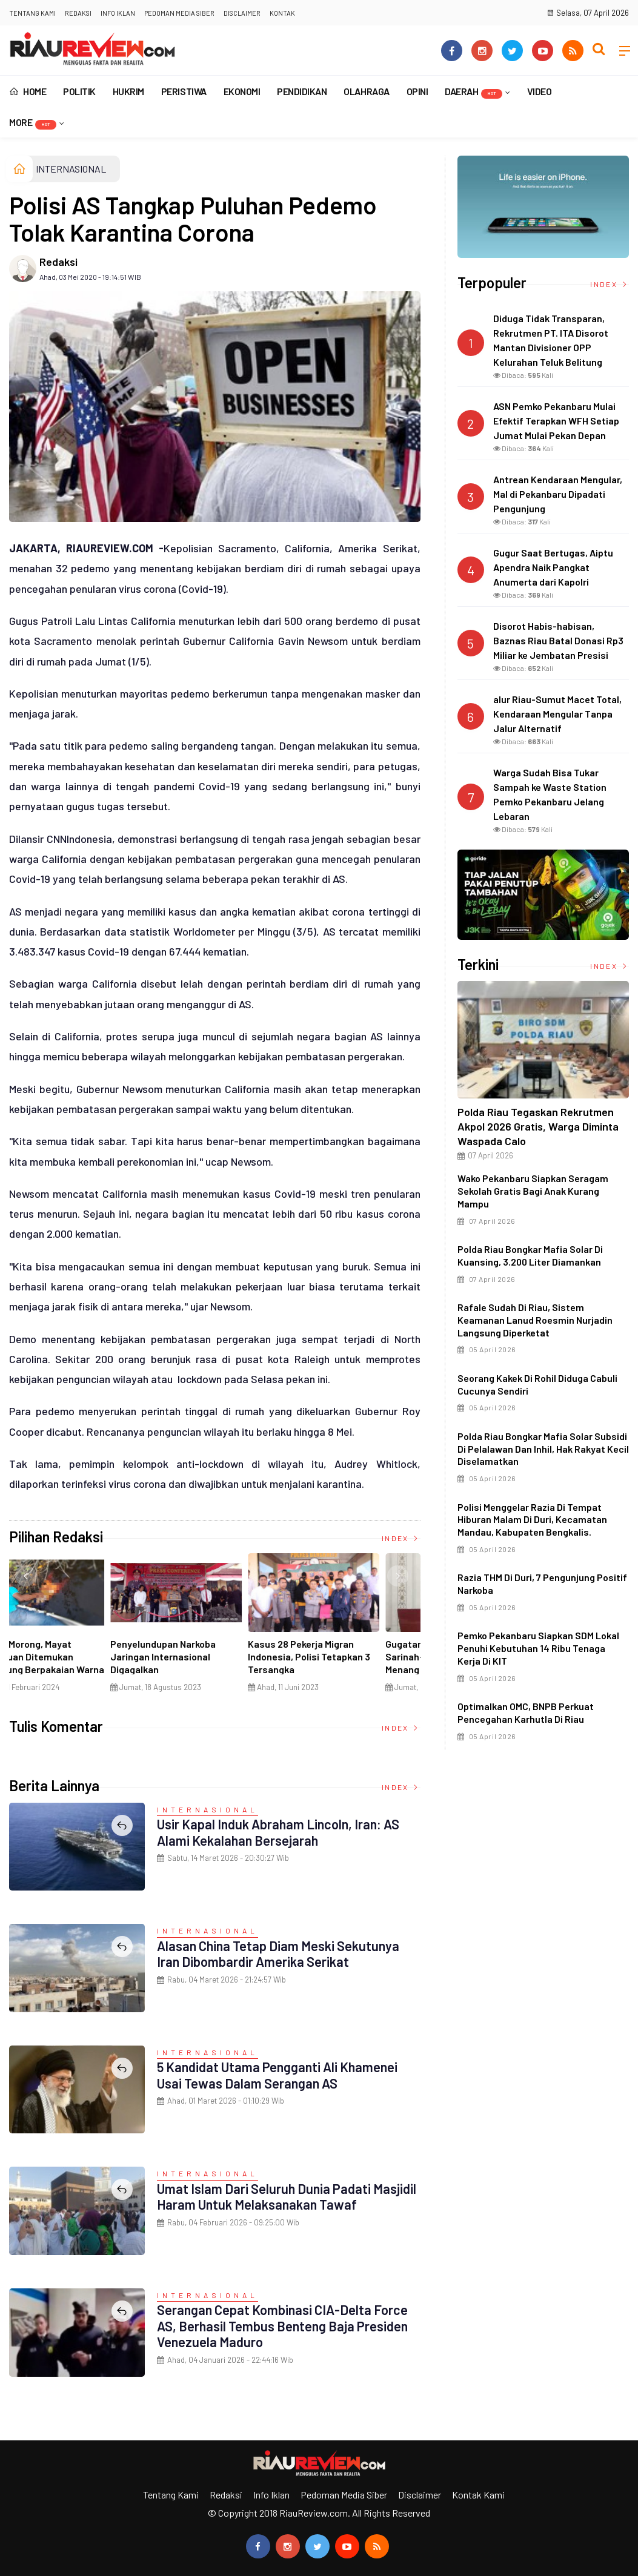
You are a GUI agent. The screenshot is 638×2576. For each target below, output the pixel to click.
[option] (78, 1627)
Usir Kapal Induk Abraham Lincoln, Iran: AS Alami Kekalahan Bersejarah (279, 1832)
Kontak (282, 13)
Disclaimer (242, 13)
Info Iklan (118, 13)
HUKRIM (128, 91)
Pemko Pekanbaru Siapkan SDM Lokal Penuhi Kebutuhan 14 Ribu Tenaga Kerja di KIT (538, 1648)
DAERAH (473, 92)
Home (27, 91)
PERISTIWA (184, 91)
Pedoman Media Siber (179, 13)
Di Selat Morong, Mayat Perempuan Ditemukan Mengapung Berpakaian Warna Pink (215, 1662)
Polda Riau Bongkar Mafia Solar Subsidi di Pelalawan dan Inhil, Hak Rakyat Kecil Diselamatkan (543, 1448)
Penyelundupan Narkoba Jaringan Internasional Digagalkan (340, 1656)
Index (401, 1538)
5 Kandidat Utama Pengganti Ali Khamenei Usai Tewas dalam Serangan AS (278, 2074)
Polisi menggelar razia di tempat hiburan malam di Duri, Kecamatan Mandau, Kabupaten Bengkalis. (532, 1519)
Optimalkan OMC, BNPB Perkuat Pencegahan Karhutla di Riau (525, 1712)
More (32, 123)
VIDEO (539, 91)
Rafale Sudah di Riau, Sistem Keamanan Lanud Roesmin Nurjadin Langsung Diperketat (535, 1319)
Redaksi (78, 13)
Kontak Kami (478, 2494)
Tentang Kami (32, 13)
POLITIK (79, 91)
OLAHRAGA (366, 91)
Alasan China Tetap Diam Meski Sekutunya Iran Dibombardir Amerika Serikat (279, 1953)
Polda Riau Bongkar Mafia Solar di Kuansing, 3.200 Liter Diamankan (530, 1255)
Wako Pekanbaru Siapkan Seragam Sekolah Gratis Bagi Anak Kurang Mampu (532, 1190)
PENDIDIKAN (302, 91)
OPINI (417, 91)
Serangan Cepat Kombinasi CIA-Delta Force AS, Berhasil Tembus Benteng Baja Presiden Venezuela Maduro (283, 2326)
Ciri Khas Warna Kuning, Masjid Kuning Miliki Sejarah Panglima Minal (71, 1656)
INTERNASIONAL (71, 168)
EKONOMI (242, 91)
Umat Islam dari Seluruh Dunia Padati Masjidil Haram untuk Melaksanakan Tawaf (287, 2196)
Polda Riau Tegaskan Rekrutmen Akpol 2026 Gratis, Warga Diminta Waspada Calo (538, 1126)
